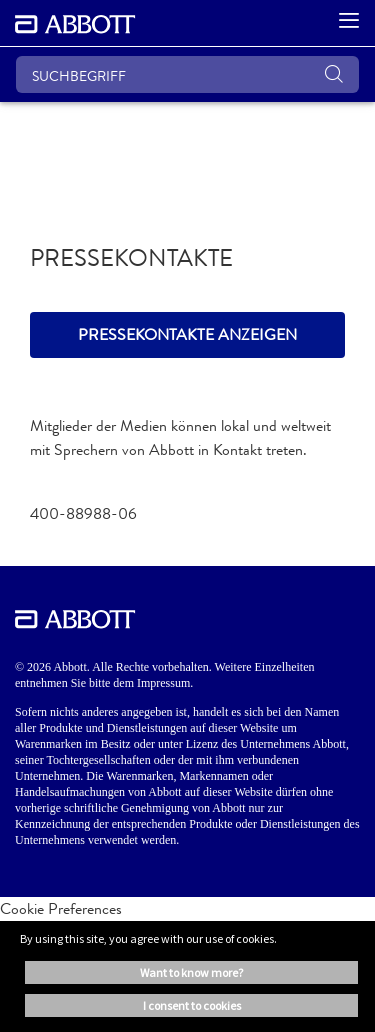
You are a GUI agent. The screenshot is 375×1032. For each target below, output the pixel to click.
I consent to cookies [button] (192, 1005)
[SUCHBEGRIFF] (187, 74)
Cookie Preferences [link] (61, 908)
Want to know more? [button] (191, 972)
